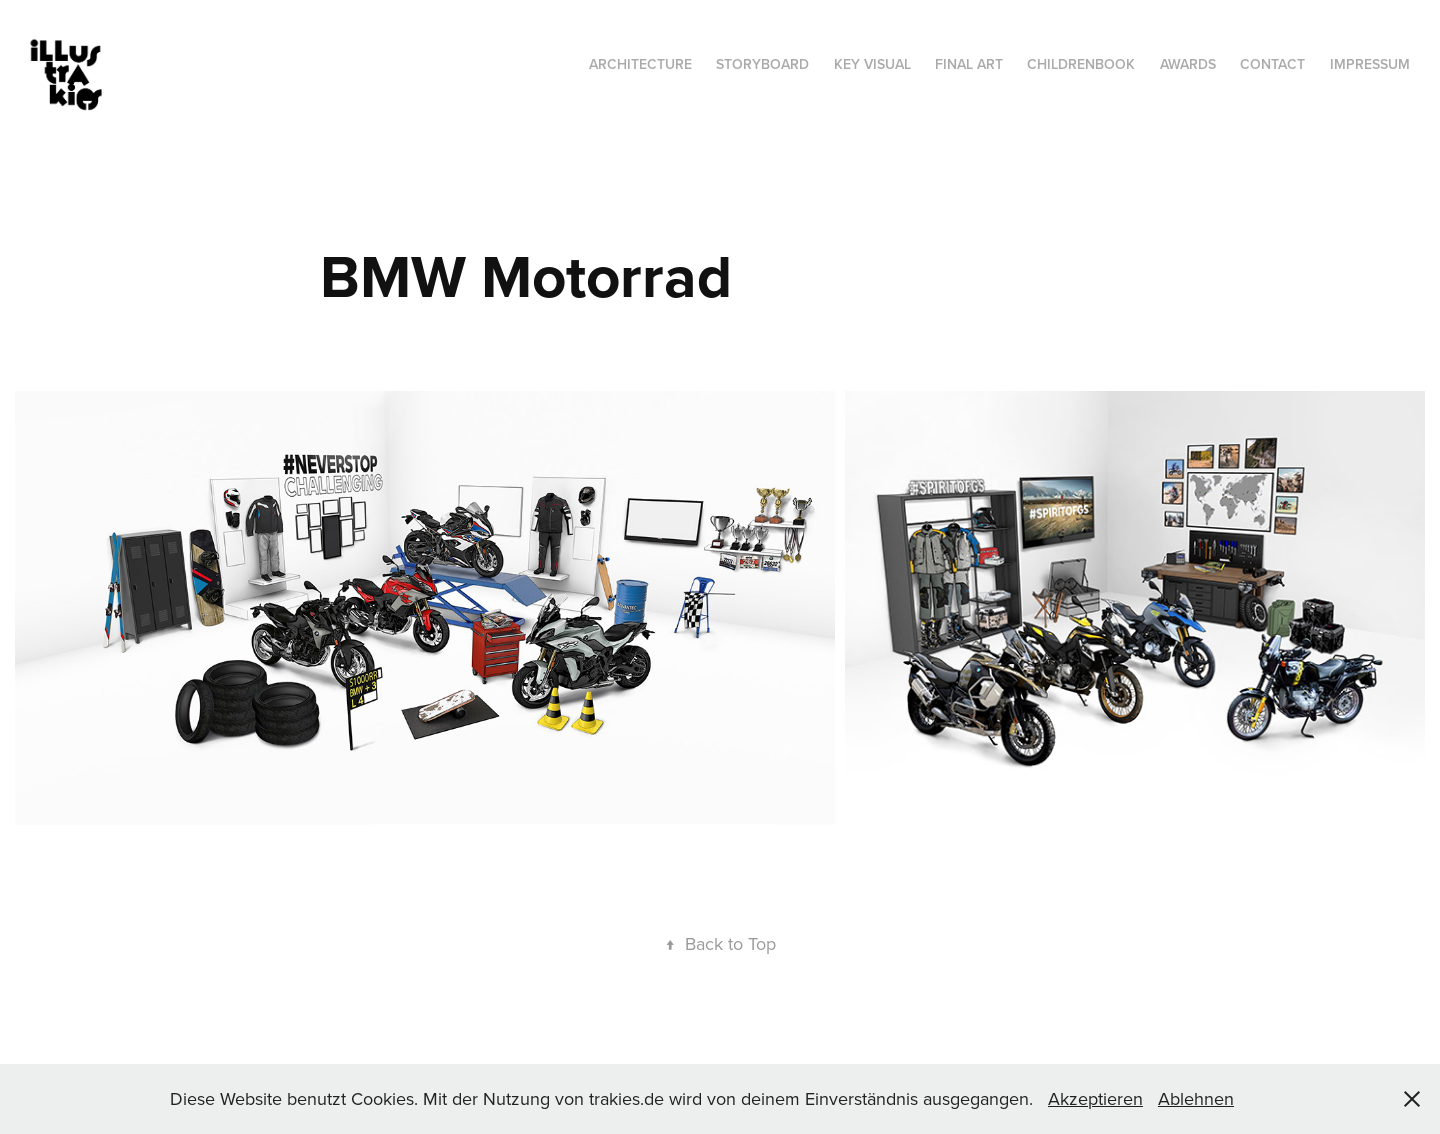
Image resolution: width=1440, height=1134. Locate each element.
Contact (1272, 64)
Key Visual (872, 64)
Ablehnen (1196, 1098)
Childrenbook (1081, 64)
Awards (1188, 64)
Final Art (969, 64)
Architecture (640, 64)
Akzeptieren (1095, 1098)
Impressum (1370, 64)
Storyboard (762, 64)
